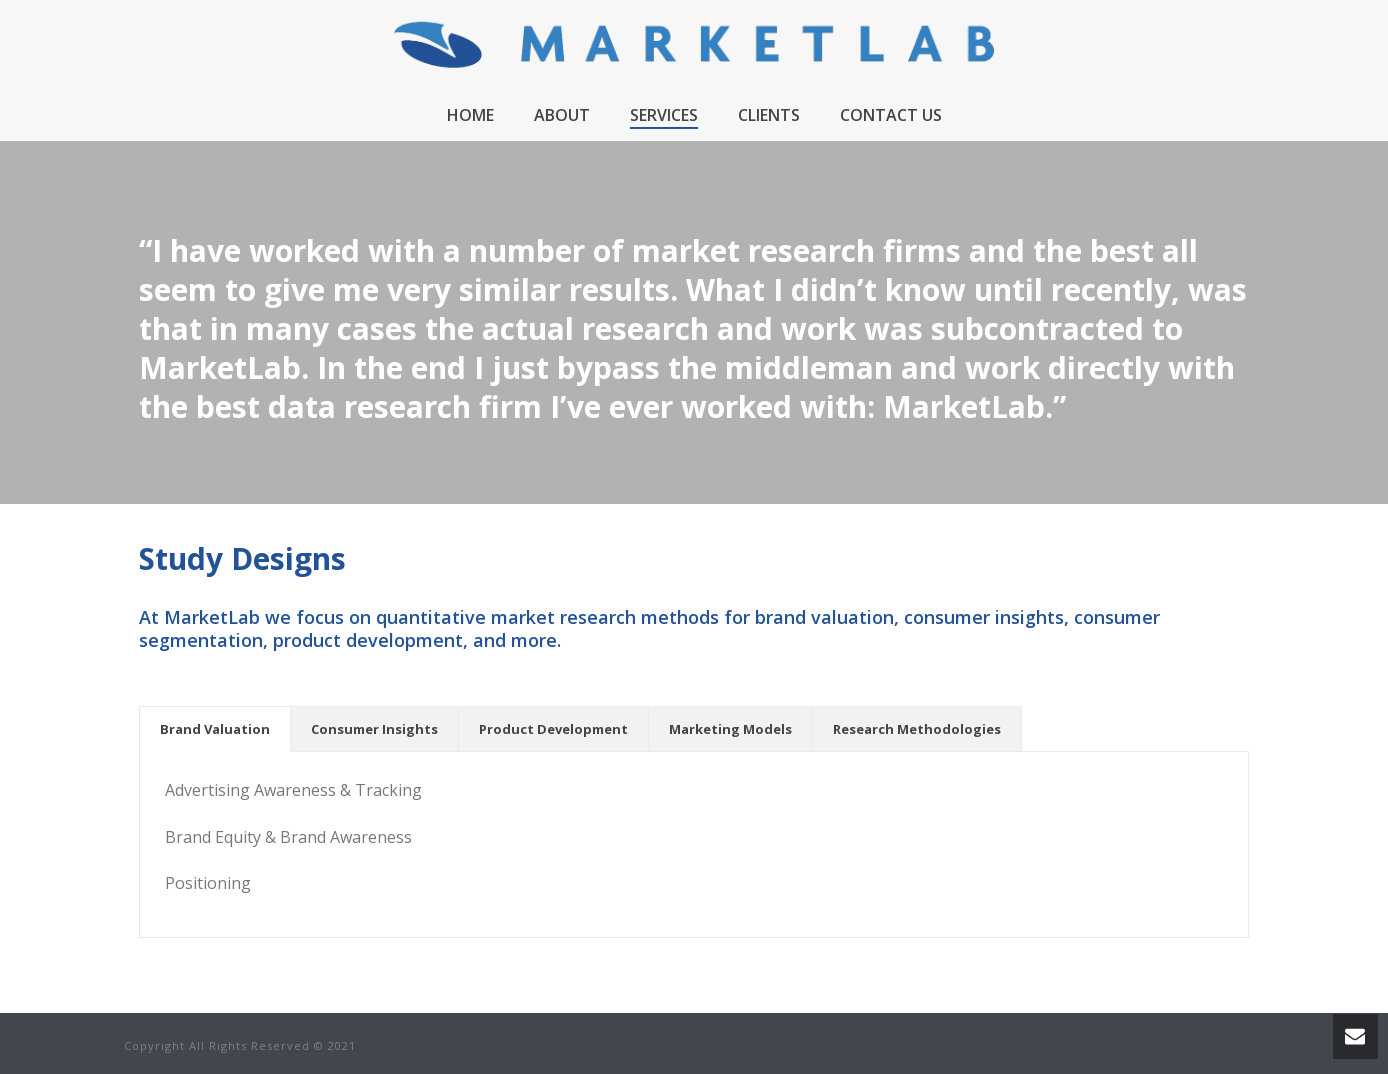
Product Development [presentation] (553, 729)
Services (664, 115)
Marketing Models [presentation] (730, 729)
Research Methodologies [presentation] (917, 729)
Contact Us (891, 115)
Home (470, 115)
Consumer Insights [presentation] (374, 729)
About (562, 115)
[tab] (215, 729)
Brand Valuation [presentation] (215, 729)
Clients (769, 115)
